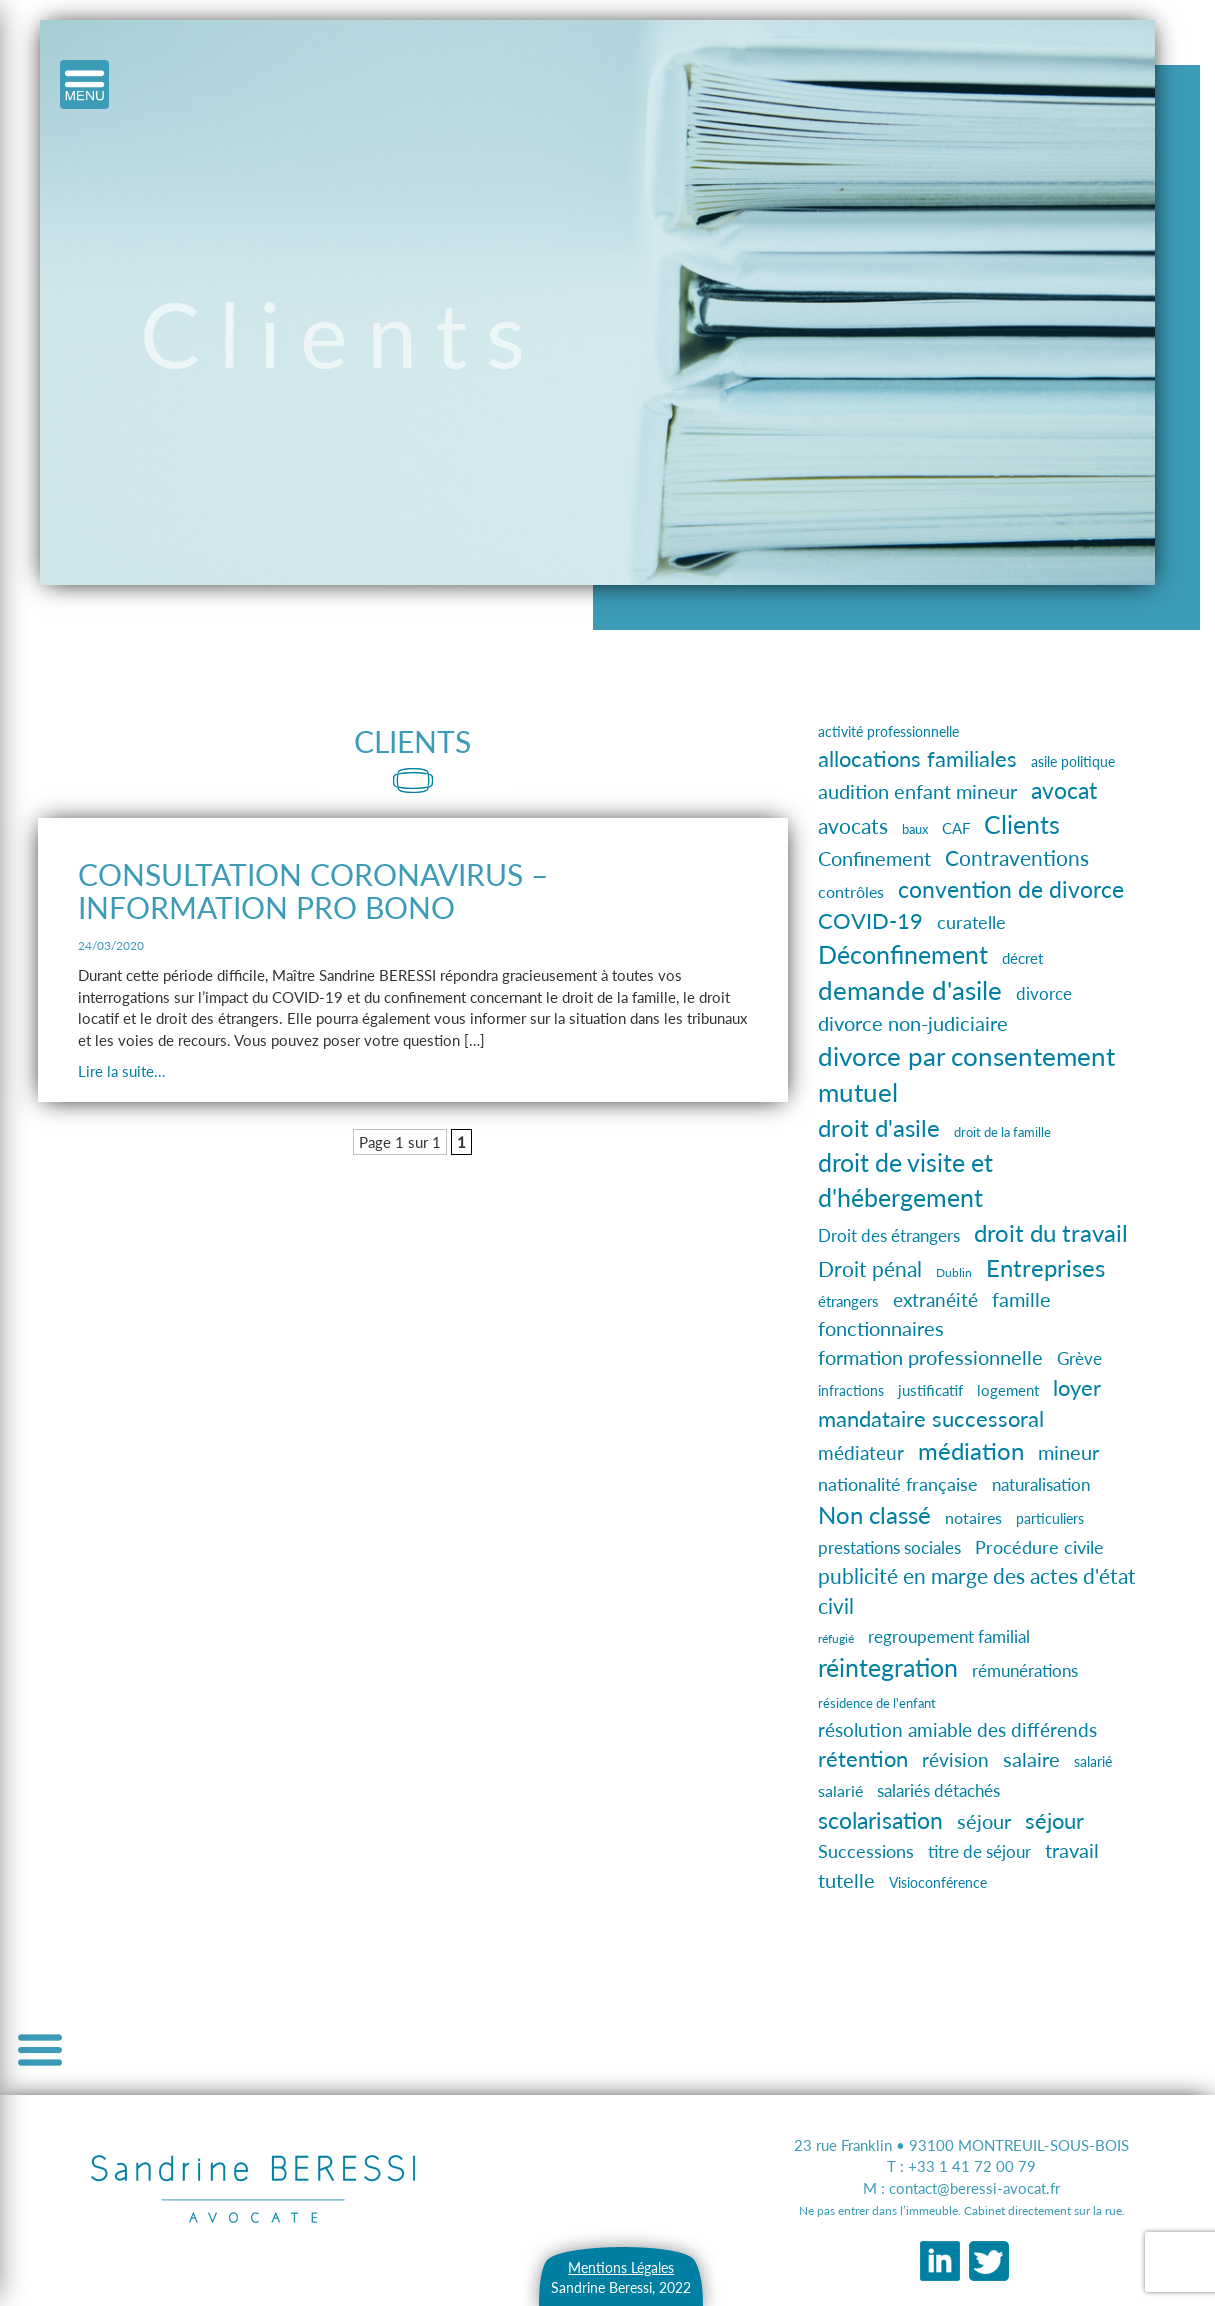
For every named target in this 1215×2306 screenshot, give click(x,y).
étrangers (848, 1301)
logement (1008, 1390)
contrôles (851, 892)
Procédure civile (1039, 1547)
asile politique (1073, 761)
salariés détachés (938, 1790)
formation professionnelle (930, 1357)
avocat (1064, 790)
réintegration (888, 1667)
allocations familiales (917, 758)
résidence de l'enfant (877, 1703)
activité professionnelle (888, 731)
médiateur (861, 1452)
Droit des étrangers (889, 1235)
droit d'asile (879, 1127)
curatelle (971, 922)
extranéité (935, 1300)
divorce (1044, 994)
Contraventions (1017, 858)
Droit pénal (870, 1269)
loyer (1077, 1387)
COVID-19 (870, 921)
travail (1072, 1850)
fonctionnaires (881, 1328)
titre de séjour (979, 1851)
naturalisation (1041, 1484)
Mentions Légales (621, 2267)
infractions (851, 1391)
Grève (1079, 1358)
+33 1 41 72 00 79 (972, 2166)
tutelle (846, 1880)
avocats (853, 825)
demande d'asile (910, 990)
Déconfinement (903, 954)
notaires (973, 1517)
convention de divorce (1011, 889)
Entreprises (1045, 1267)
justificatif (930, 1390)
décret (1022, 958)
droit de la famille (1002, 1132)
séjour (984, 1821)
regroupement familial (949, 1637)
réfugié (836, 1638)
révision (955, 1760)
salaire (1031, 1759)
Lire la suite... (122, 1071)
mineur (1068, 1452)
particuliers (1050, 1518)
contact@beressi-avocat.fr (974, 2188)
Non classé (874, 1514)
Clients (1022, 824)
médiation (971, 1450)
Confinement (874, 858)
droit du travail (1051, 1232)
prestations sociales (889, 1547)
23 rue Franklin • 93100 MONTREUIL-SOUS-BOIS (961, 2145)
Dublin (954, 1272)
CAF (956, 828)
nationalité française (898, 1484)
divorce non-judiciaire (913, 1023)
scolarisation (880, 1820)
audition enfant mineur (917, 791)
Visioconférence (938, 1882)
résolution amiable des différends (957, 1730)
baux (915, 829)
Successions (866, 1851)
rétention (863, 1758)
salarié (1093, 1761)
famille (1021, 1299)
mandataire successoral (931, 1419)
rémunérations (1025, 1671)
